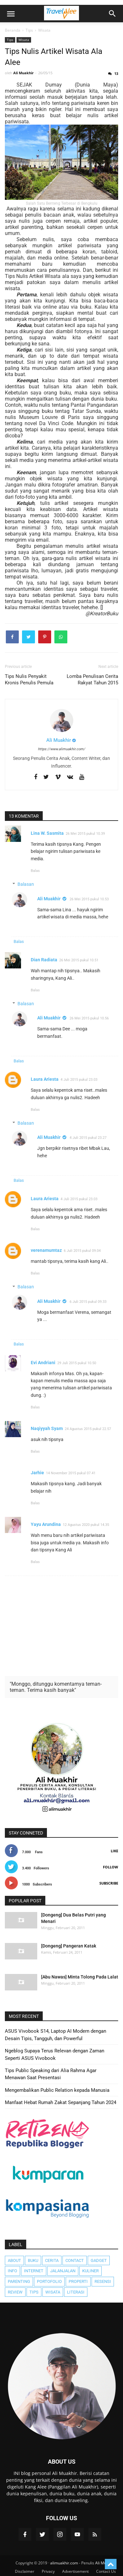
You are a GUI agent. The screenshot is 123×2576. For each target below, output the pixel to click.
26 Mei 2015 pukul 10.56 (89, 1018)
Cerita (52, 2260)
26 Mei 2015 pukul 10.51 (78, 960)
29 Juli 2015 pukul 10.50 (76, 1363)
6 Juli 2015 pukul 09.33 (88, 1302)
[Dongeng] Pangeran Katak (68, 1945)
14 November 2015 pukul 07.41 (70, 1473)
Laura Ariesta (45, 1079)
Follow (110, 1867)
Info (12, 2270)
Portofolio (49, 2281)
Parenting (19, 2281)
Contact (74, 2260)
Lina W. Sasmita (47, 833)
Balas (35, 871)
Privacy (48, 2571)
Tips (10, 39)
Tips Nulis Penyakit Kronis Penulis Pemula (29, 679)
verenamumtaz (46, 1250)
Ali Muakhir (49, 898)
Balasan (25, 884)
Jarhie (37, 1472)
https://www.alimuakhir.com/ (61, 749)
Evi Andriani (43, 1362)
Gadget (99, 2260)
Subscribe (108, 1883)
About (14, 2260)
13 (115, 73)
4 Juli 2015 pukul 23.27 (88, 1138)
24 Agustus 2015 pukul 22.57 (88, 1429)
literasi (75, 2292)
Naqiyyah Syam (47, 1428)
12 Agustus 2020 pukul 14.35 (86, 1525)
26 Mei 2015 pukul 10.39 (85, 834)
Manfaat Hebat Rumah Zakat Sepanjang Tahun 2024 (60, 2102)
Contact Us (106, 2571)
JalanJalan (62, 2270)
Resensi (103, 2281)
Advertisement (75, 2571)
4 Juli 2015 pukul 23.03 (79, 1080)
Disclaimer (24, 2571)
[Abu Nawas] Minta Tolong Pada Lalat (79, 1976)
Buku (33, 2260)
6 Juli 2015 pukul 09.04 (82, 1251)
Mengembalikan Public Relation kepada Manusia (57, 2090)
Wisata (23, 39)
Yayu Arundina (46, 1524)
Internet (33, 2270)
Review (15, 2292)
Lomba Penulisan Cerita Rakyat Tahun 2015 (92, 679)
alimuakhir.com (64, 2563)
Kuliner (90, 2270)
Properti (78, 2281)
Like (114, 1850)
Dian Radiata (44, 959)
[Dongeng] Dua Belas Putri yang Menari (73, 1918)
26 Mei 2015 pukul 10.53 (89, 899)
